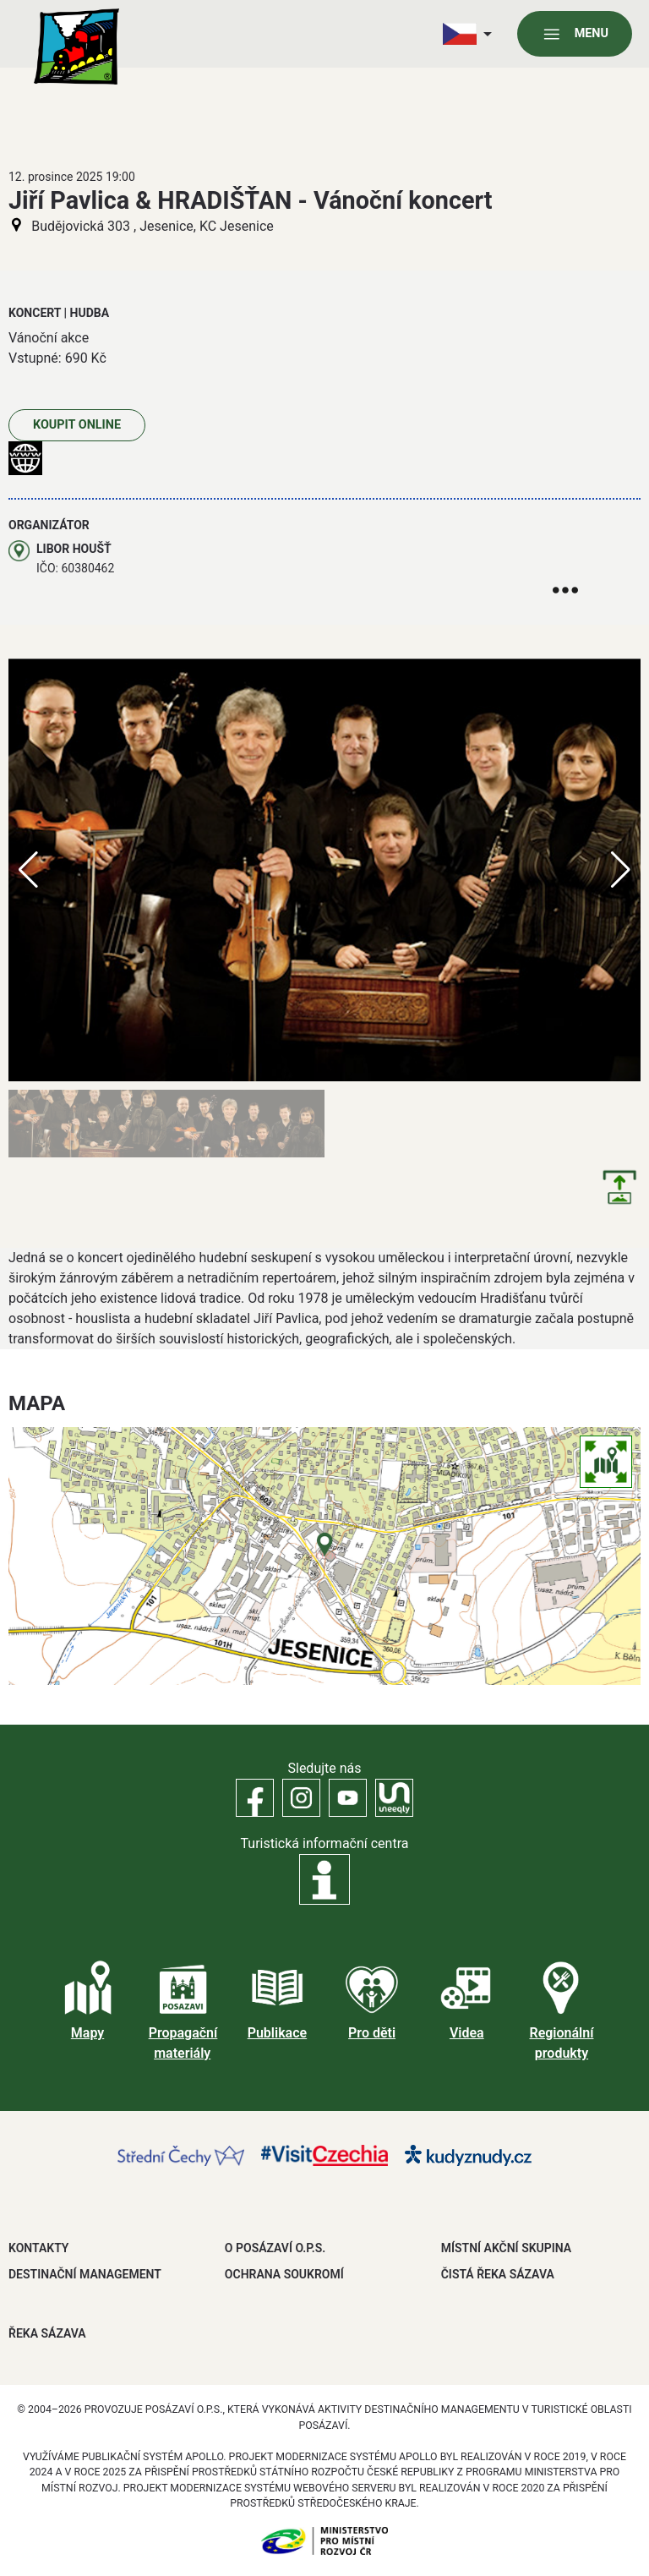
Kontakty (38, 2248)
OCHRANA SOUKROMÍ (284, 2274)
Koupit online (77, 425)
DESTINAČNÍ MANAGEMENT (84, 2274)
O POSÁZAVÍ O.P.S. (275, 2248)
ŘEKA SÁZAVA (47, 2333)
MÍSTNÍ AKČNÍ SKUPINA (506, 2248)
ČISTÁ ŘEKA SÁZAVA (497, 2274)
